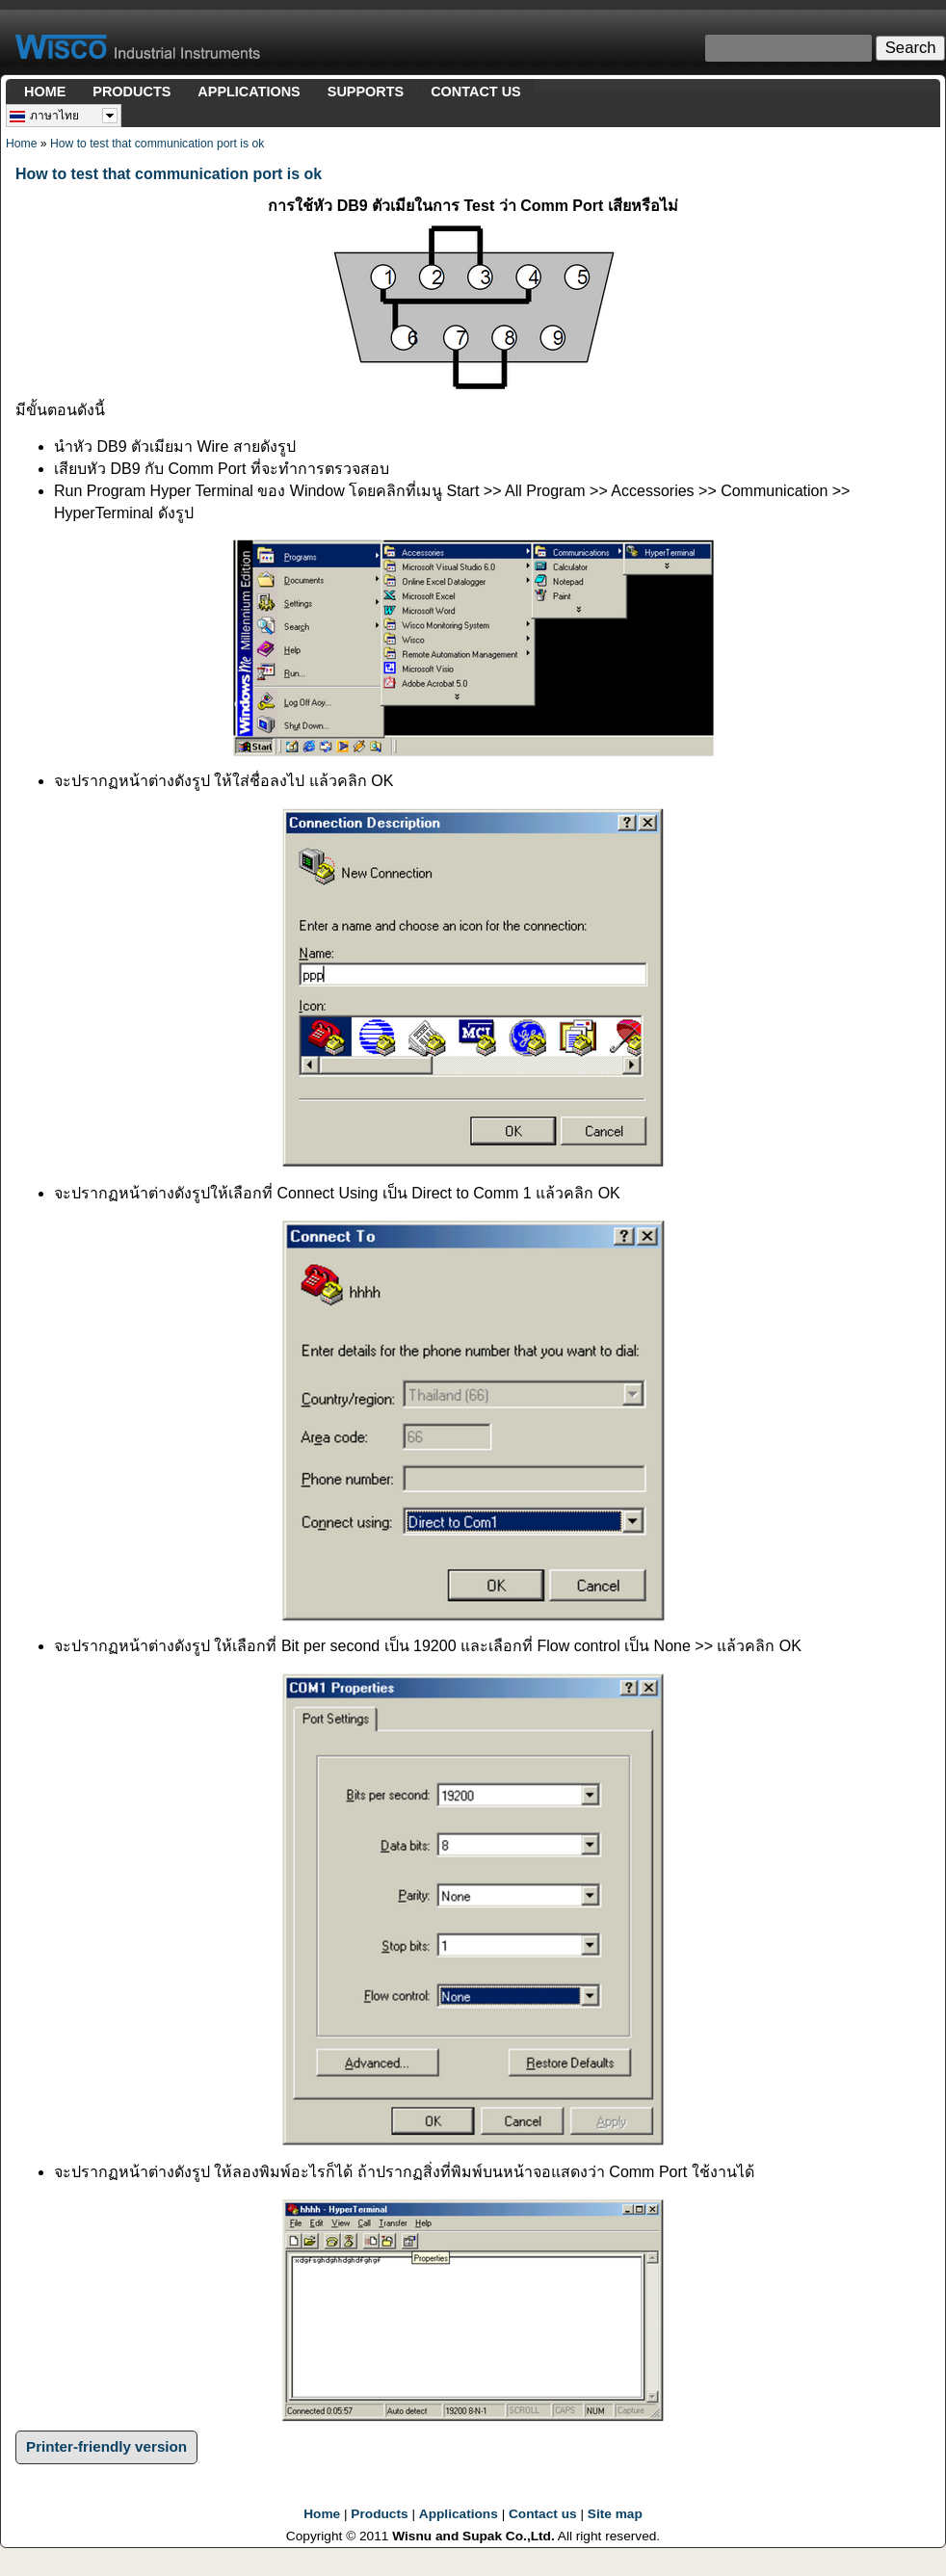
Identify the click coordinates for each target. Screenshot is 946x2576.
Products (379, 2514)
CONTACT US (476, 91)
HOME (45, 91)
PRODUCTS (131, 91)
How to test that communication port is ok (157, 143)
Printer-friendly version (106, 2446)
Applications (458, 2514)
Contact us (543, 2514)
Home (21, 143)
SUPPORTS (366, 91)
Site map (615, 2514)
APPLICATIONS (248, 91)
